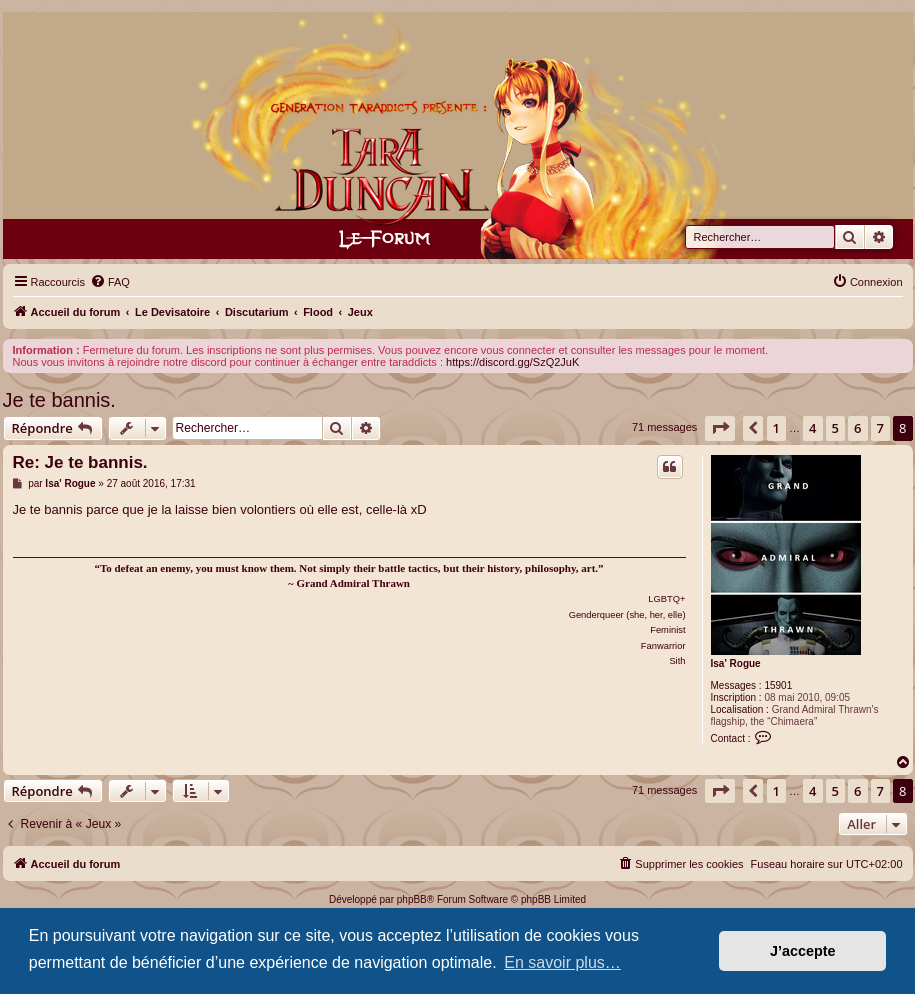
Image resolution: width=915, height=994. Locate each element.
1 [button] (776, 428)
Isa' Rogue (736, 663)
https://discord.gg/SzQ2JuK (512, 362)
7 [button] (880, 428)
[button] (720, 428)
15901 (778, 685)
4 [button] (812, 428)
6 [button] (857, 428)
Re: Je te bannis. (80, 462)
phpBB (412, 899)
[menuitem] (110, 282)
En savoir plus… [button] (562, 962)
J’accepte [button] (803, 951)
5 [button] (835, 428)
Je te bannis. (59, 400)
